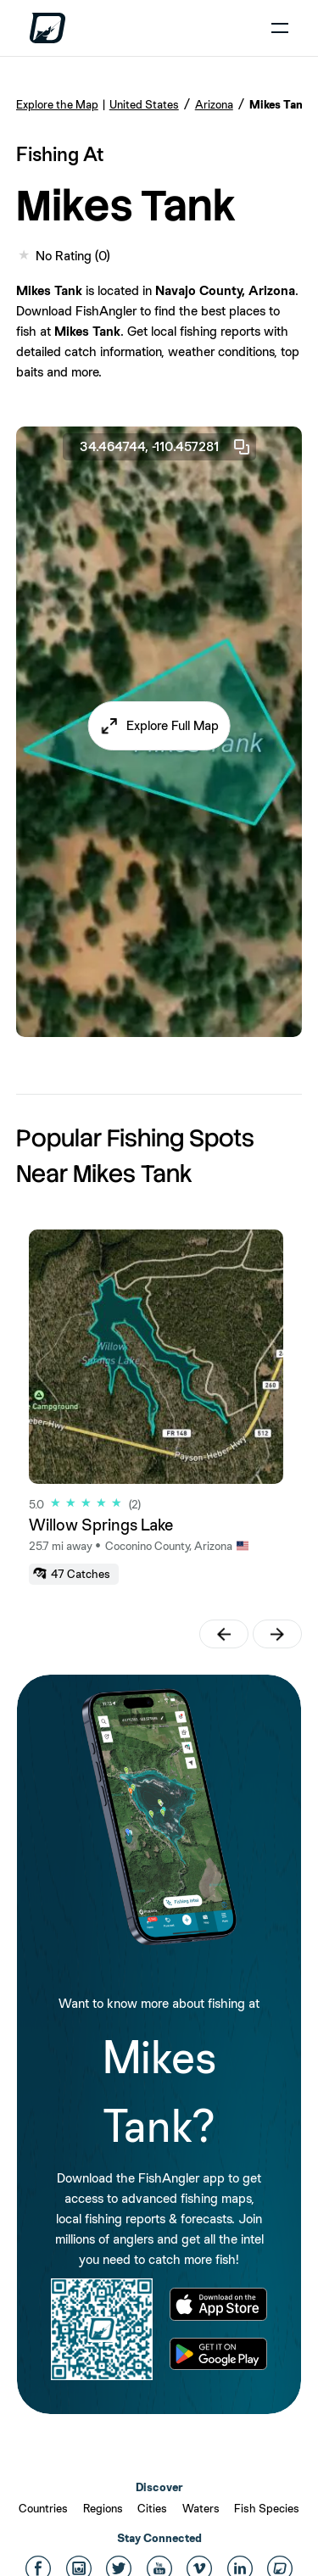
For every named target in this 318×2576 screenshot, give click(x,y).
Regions (103, 2508)
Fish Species (266, 2508)
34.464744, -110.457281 (166, 447)
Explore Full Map (172, 725)
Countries (43, 2508)
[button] (159, 725)
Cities (152, 2508)
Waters (201, 2508)
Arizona (214, 104)
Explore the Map (57, 104)
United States (144, 104)
